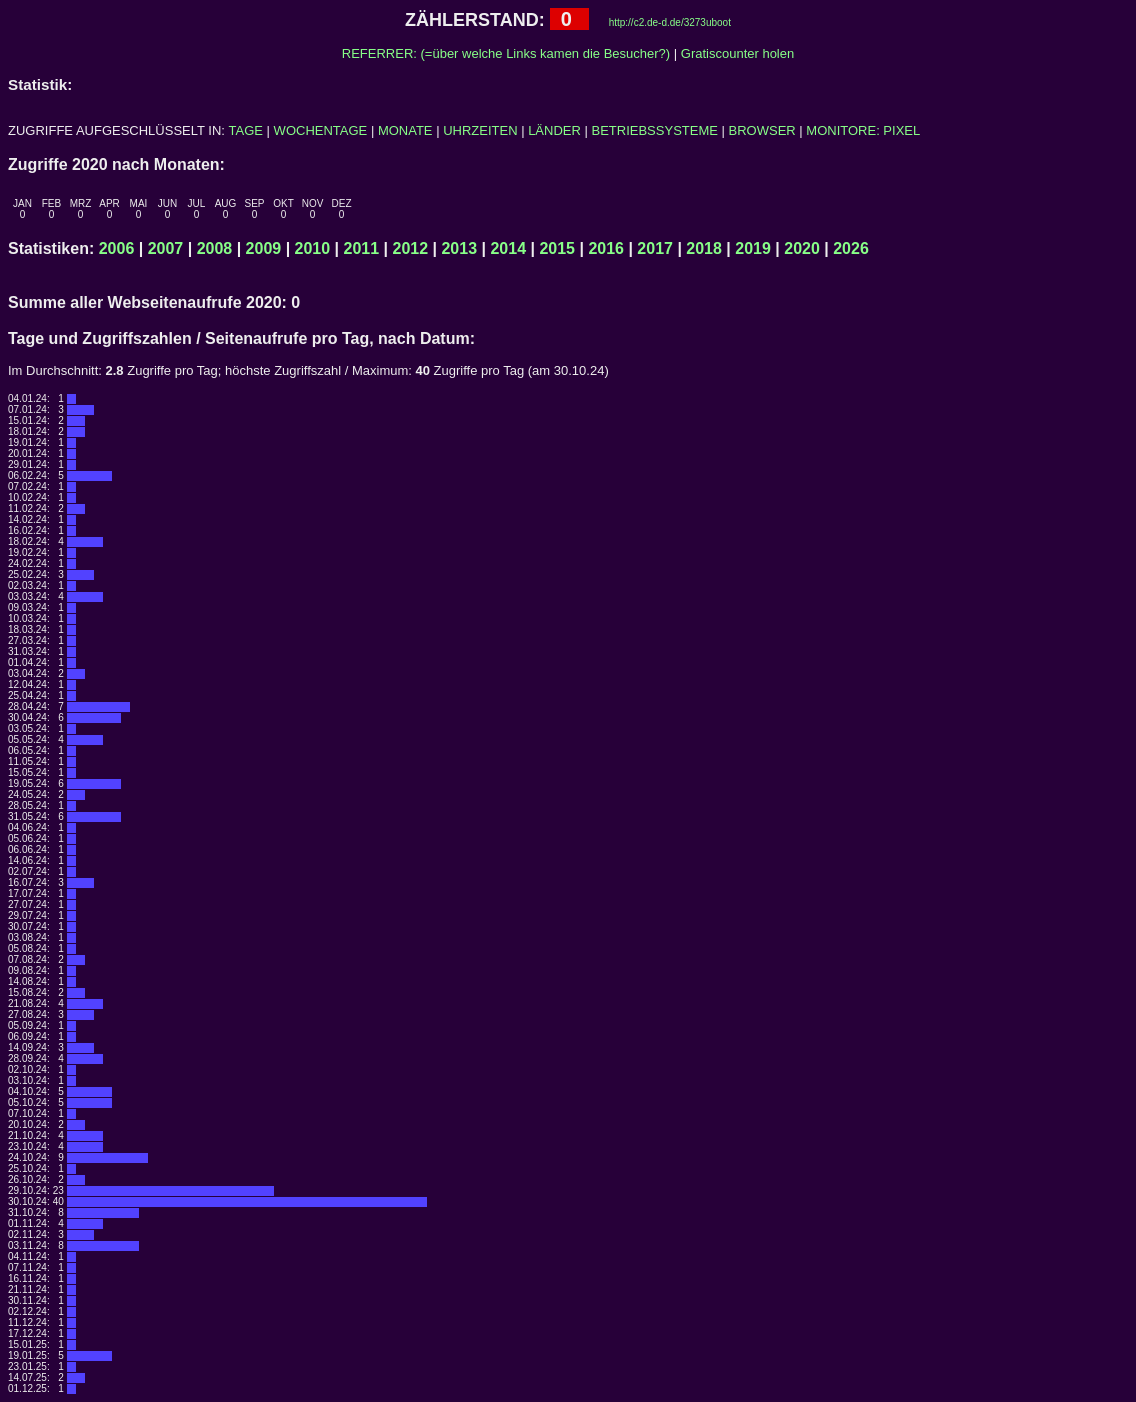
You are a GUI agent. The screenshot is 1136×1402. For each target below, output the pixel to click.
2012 (411, 248)
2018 (704, 248)
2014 (508, 248)
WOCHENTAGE (321, 130)
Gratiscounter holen (737, 53)
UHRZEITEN (480, 130)
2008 (215, 248)
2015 (557, 248)
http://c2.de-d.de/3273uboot (670, 22)
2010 (313, 248)
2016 (606, 248)
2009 (264, 248)
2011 (362, 248)
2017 (655, 248)
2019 (753, 248)
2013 (459, 248)
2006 (117, 248)
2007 (166, 248)
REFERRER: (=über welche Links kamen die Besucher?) (506, 53)
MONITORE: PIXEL (863, 130)
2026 (851, 248)
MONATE (405, 130)
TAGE (246, 130)
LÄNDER (554, 130)
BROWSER (762, 130)
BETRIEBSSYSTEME (655, 130)
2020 (802, 248)
